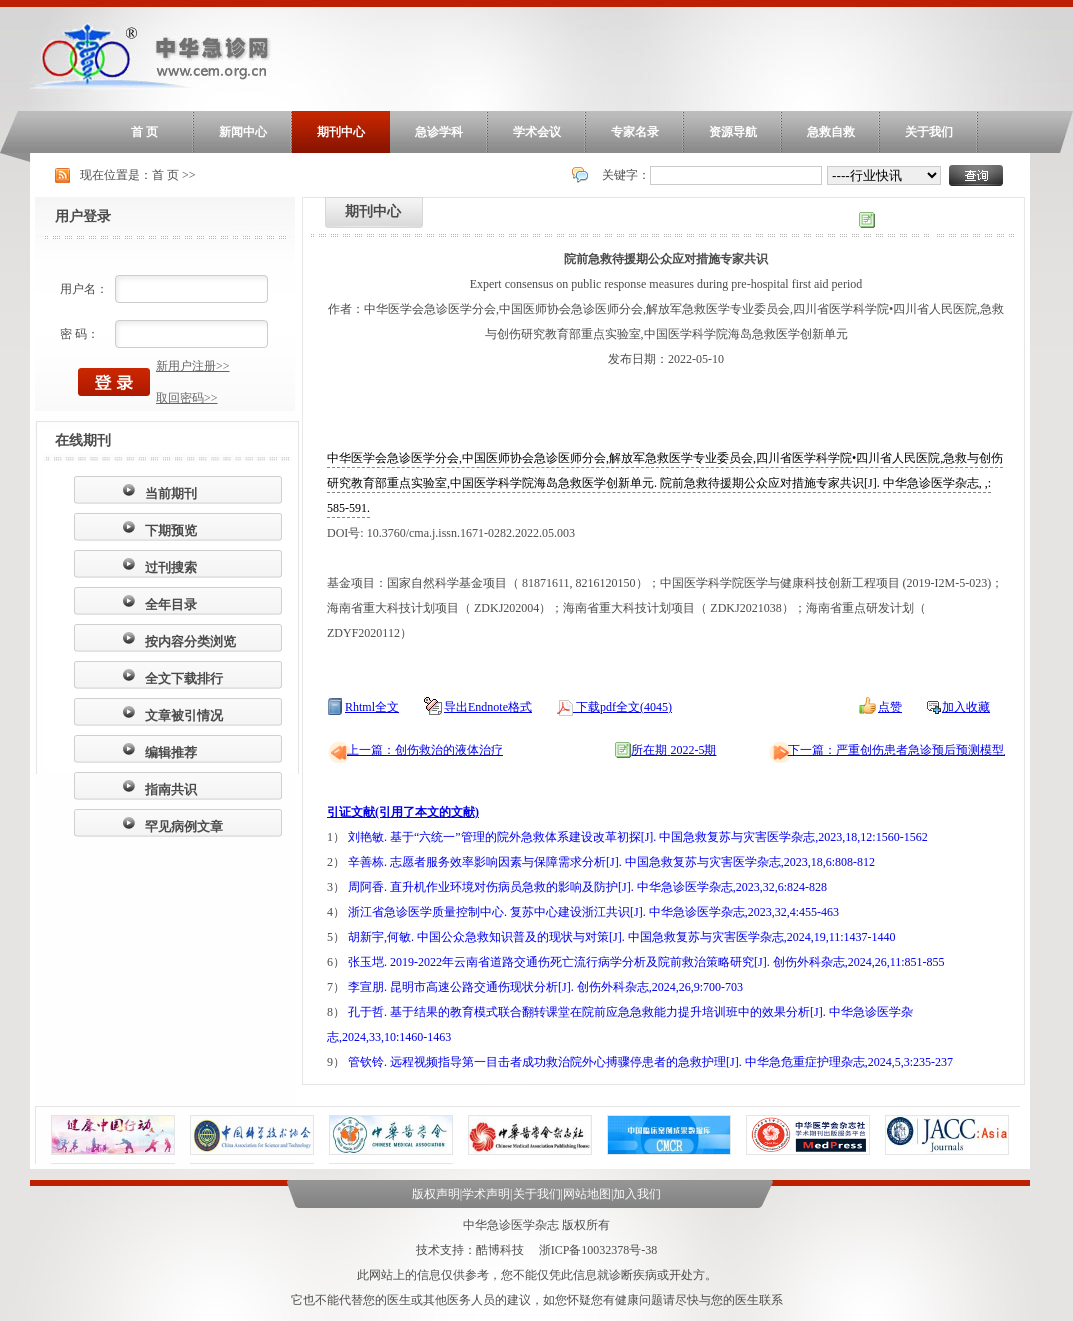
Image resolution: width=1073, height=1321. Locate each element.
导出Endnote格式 (488, 707)
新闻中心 (243, 132)
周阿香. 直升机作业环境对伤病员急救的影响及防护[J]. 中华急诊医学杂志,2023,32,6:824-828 (587, 887)
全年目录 (171, 604)
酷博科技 (500, 1250)
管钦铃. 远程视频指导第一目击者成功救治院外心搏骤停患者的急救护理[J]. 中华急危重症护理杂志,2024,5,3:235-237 (650, 1062)
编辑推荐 (171, 752)
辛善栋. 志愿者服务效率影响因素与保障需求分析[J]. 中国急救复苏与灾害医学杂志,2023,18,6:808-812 (611, 862)
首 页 (144, 132)
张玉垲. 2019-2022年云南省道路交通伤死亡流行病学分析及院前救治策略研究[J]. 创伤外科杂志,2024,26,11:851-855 (646, 962)
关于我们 (929, 132)
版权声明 (436, 1194)
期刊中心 (341, 132)
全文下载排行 (184, 678)
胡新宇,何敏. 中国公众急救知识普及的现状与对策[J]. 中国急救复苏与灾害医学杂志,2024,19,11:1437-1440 (622, 937)
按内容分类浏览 (190, 641)
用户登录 (83, 216)
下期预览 (171, 530)
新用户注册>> (193, 366)
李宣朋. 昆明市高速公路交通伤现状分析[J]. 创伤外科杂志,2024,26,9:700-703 (545, 987)
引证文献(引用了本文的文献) (403, 812)
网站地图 (587, 1194)
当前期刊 (171, 493)
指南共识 (171, 789)
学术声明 (486, 1194)
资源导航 (733, 132)
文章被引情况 (184, 715)
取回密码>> (187, 398)
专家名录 (635, 132)
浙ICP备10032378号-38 (598, 1250)
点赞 (890, 707)
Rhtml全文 (372, 707)
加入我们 (637, 1194)
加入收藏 (966, 707)
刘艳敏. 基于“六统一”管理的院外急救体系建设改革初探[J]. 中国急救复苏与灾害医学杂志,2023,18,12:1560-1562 (638, 837)
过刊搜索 (171, 567)
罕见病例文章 (184, 826)
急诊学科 (439, 132)
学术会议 (537, 132)
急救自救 (831, 132)
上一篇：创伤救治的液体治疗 (425, 750)
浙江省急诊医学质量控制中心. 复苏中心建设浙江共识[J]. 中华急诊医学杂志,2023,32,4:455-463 (593, 912)
